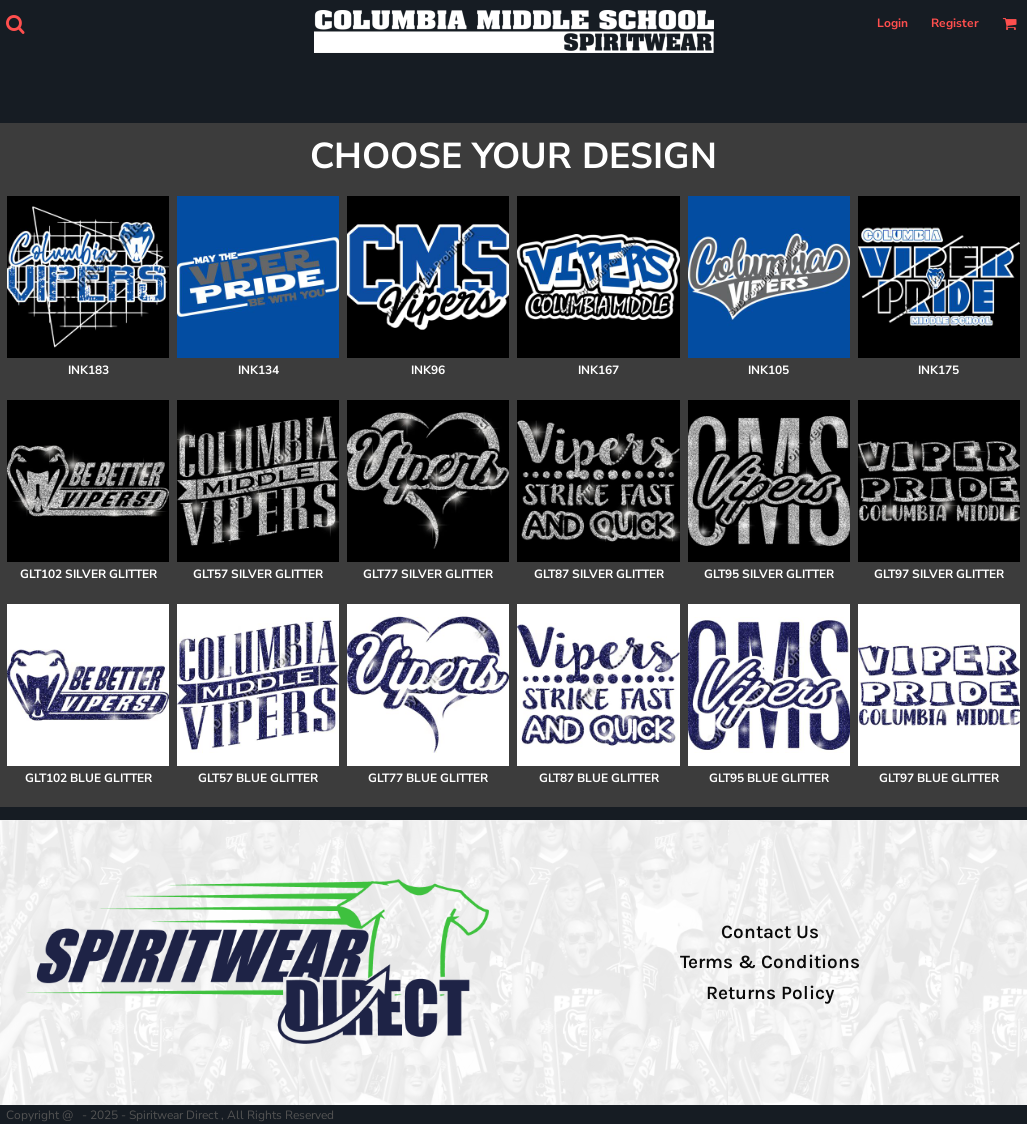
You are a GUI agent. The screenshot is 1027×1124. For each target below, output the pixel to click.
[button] (15, 24)
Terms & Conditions (770, 962)
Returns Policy (770, 993)
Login (892, 23)
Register (955, 23)
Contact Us (770, 932)
